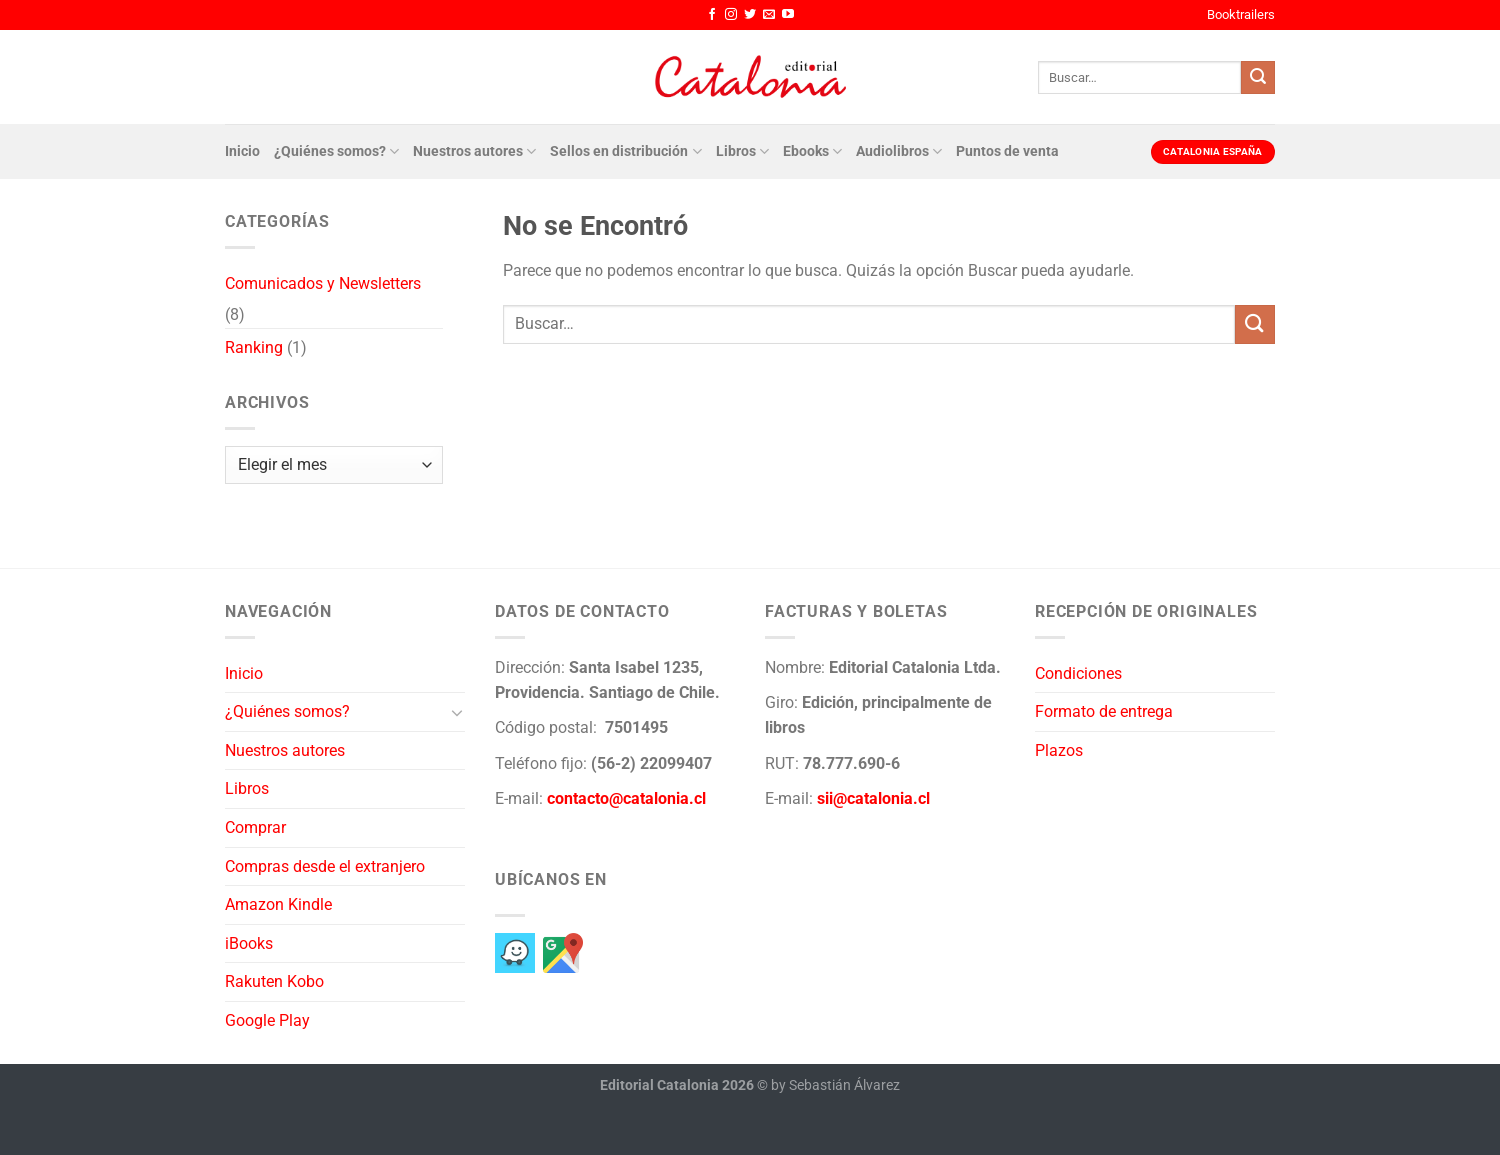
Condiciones (1078, 673)
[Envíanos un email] (769, 15)
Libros (742, 151)
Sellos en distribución (625, 151)
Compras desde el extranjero (325, 866)
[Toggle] (457, 712)
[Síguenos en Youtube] (788, 15)
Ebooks (812, 151)
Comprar (255, 827)
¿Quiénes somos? (336, 151)
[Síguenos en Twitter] (750, 15)
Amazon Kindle (278, 904)
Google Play (267, 1020)
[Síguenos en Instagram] (731, 15)
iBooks (249, 943)
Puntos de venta (1007, 151)
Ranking (254, 347)
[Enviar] (1258, 78)
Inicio (242, 151)
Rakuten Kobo (274, 981)
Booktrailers (1241, 14)
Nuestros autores (474, 151)
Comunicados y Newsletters (323, 283)
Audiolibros (899, 151)
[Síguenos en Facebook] (712, 15)
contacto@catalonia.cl (626, 798)
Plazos (1059, 750)
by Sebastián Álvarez (835, 1085)
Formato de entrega (1104, 711)
